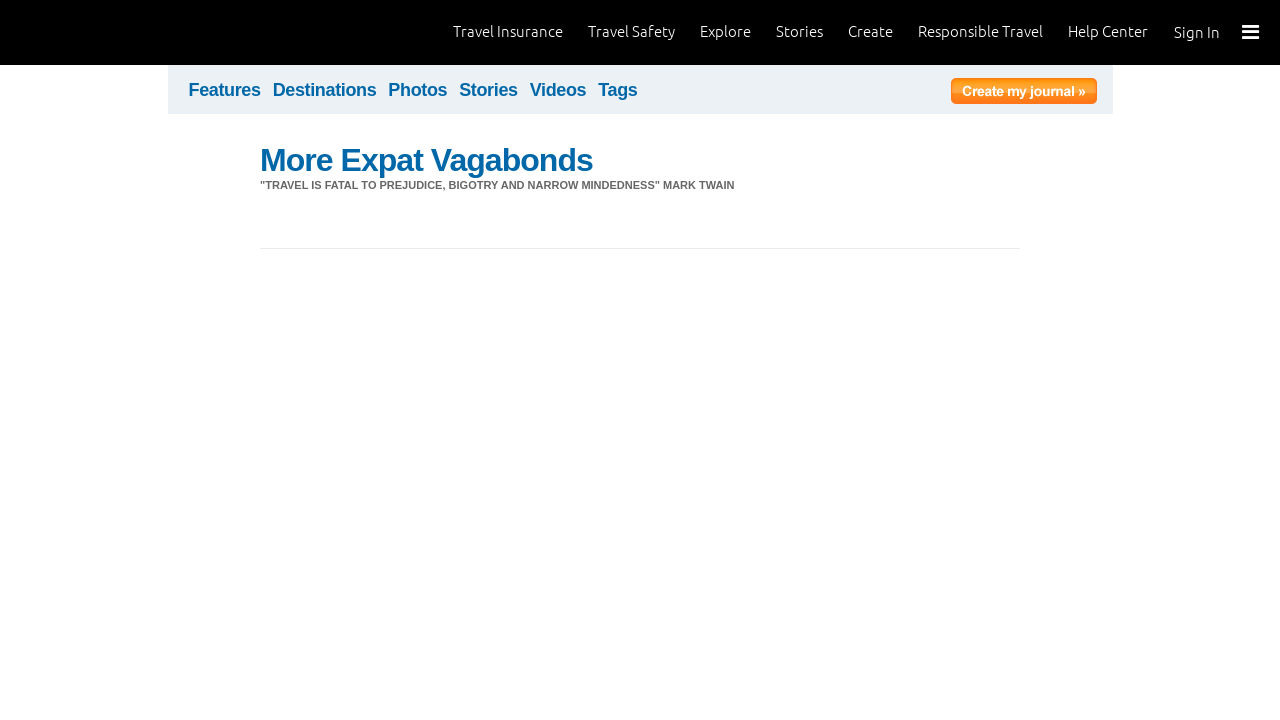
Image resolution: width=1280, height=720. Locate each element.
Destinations (325, 90)
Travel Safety (631, 31)
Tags (617, 90)
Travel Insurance (508, 31)
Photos (417, 90)
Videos (558, 90)
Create (870, 31)
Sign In (1197, 32)
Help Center (1108, 31)
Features (225, 90)
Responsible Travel (980, 31)
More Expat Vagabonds (426, 160)
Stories (799, 31)
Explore (725, 31)
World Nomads (105, 32)
